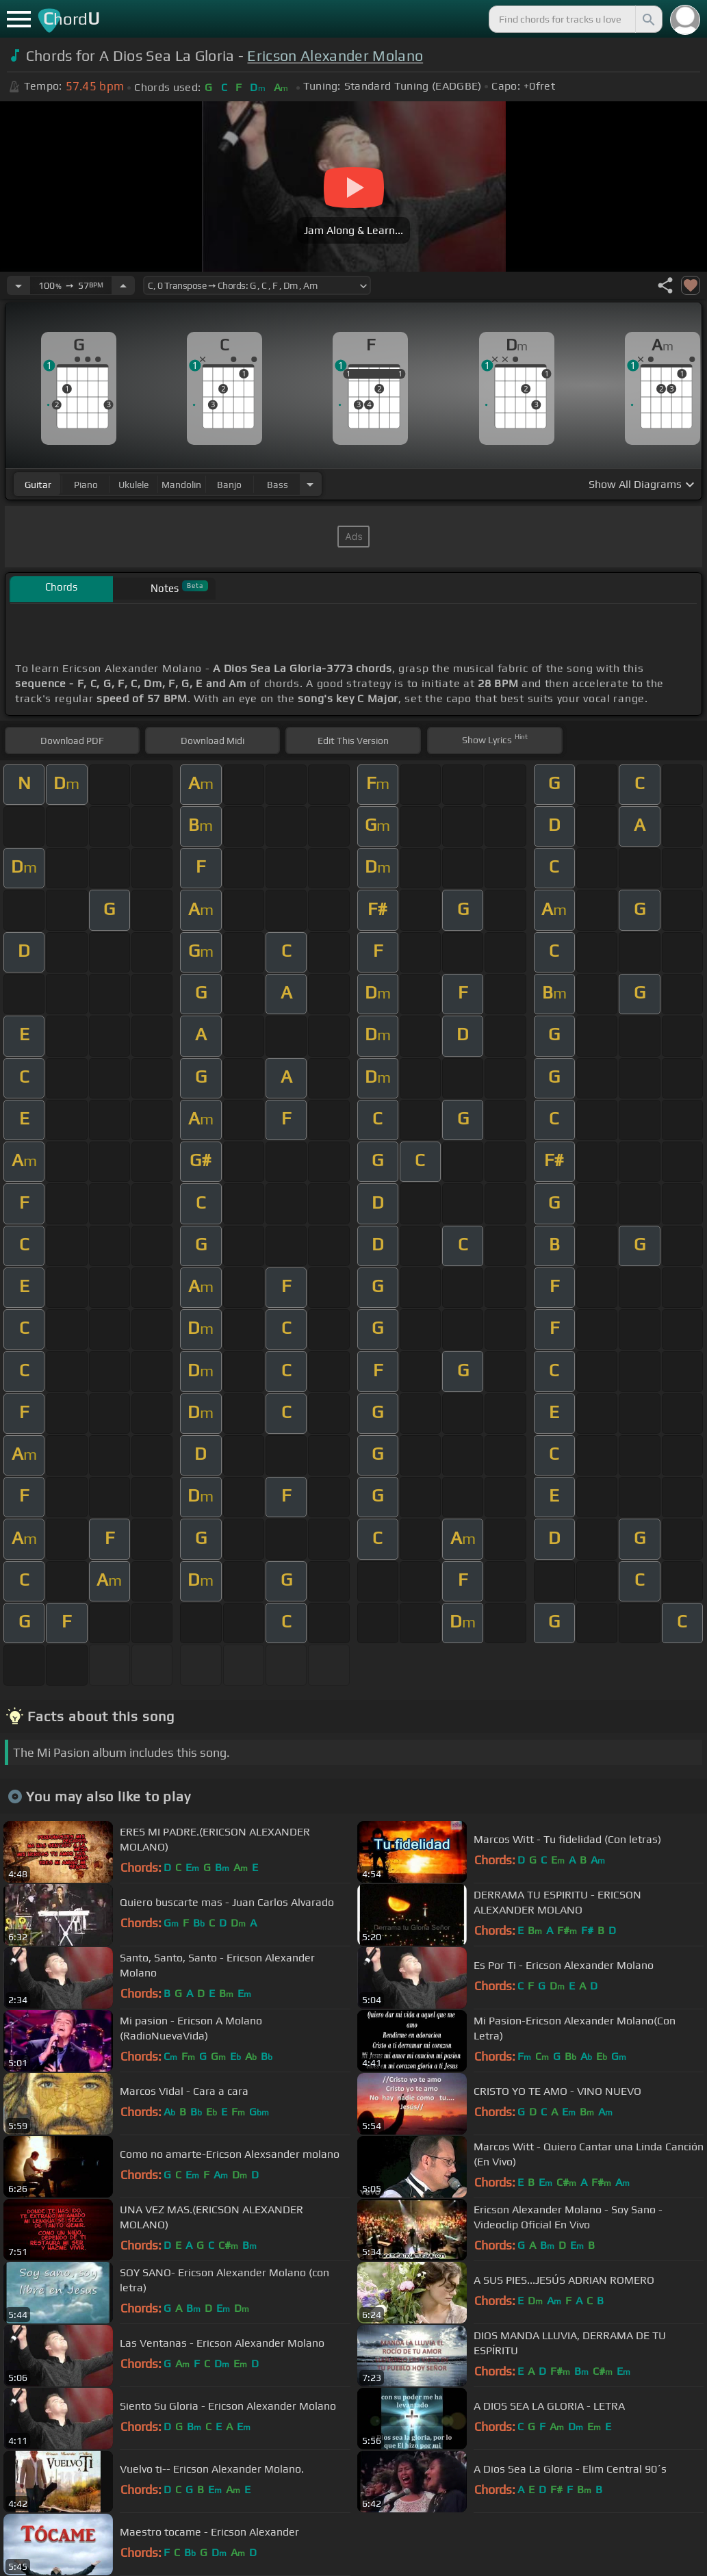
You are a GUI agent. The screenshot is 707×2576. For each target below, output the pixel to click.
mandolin (181, 484)
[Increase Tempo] (123, 285)
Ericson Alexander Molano (335, 55)
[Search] (647, 19)
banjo (229, 484)
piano (86, 484)
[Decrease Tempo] (18, 285)
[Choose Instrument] (310, 484)
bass (277, 484)
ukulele (133, 484)
